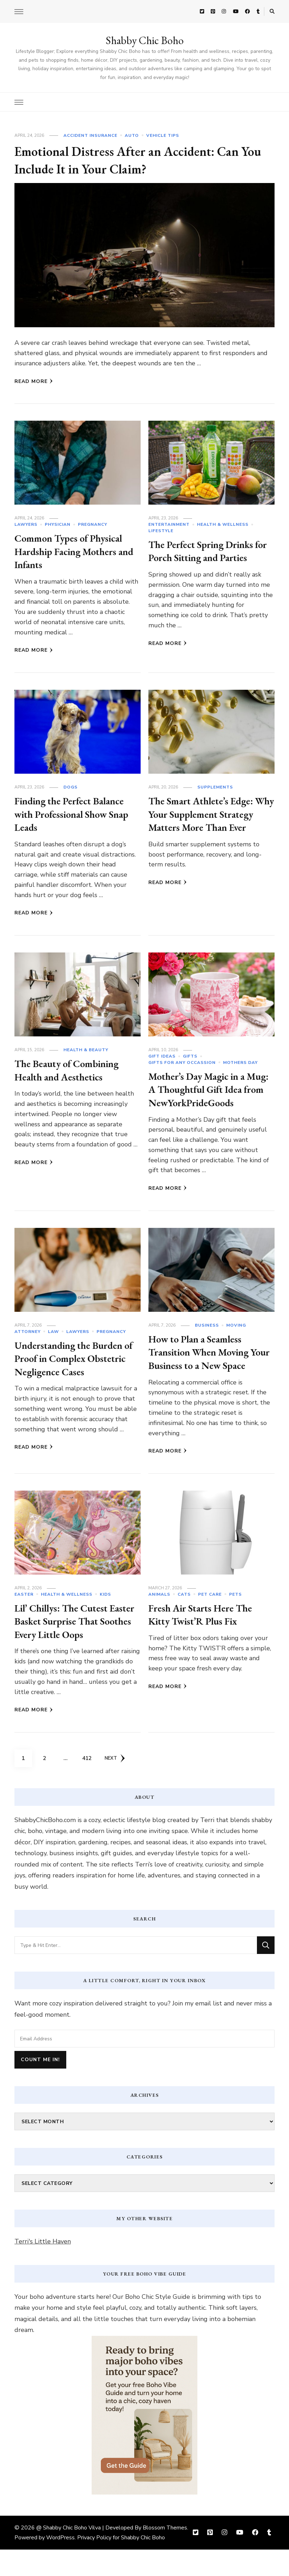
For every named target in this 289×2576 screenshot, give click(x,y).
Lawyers (25, 524)
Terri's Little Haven (42, 2268)
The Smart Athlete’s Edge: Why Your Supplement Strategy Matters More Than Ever (206, 820)
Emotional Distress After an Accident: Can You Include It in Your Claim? (137, 160)
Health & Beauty (85, 1050)
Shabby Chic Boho (145, 40)
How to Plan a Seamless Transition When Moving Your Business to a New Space (203, 1372)
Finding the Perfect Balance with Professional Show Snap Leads (77, 814)
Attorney (27, 1344)
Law (53, 1344)
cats (184, 1621)
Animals (159, 1621)
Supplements (215, 787)
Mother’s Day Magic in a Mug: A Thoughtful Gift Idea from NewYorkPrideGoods (202, 1096)
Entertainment (169, 524)
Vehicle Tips (162, 135)
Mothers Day (240, 1062)
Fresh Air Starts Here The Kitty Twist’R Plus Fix (205, 1641)
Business (207, 1338)
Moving (236, 1338)
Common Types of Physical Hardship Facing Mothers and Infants (73, 551)
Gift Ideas (162, 1056)
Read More (33, 381)
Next (116, 1784)
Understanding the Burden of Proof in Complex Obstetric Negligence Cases (74, 1371)
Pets (235, 1621)
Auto (132, 135)
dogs (70, 787)
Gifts (190, 1056)
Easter (23, 1621)
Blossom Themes (165, 2554)
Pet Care (210, 1621)
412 (88, 1782)
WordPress (60, 2564)
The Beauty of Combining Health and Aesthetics (71, 1070)
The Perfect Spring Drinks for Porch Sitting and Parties (211, 551)
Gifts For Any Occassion (182, 1062)
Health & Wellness (222, 524)
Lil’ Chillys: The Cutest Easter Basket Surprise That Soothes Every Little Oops (75, 1647)
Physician (57, 524)
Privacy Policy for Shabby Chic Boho (121, 2564)
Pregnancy (92, 524)
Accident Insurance (90, 135)
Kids (105, 1621)
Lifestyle (160, 531)
